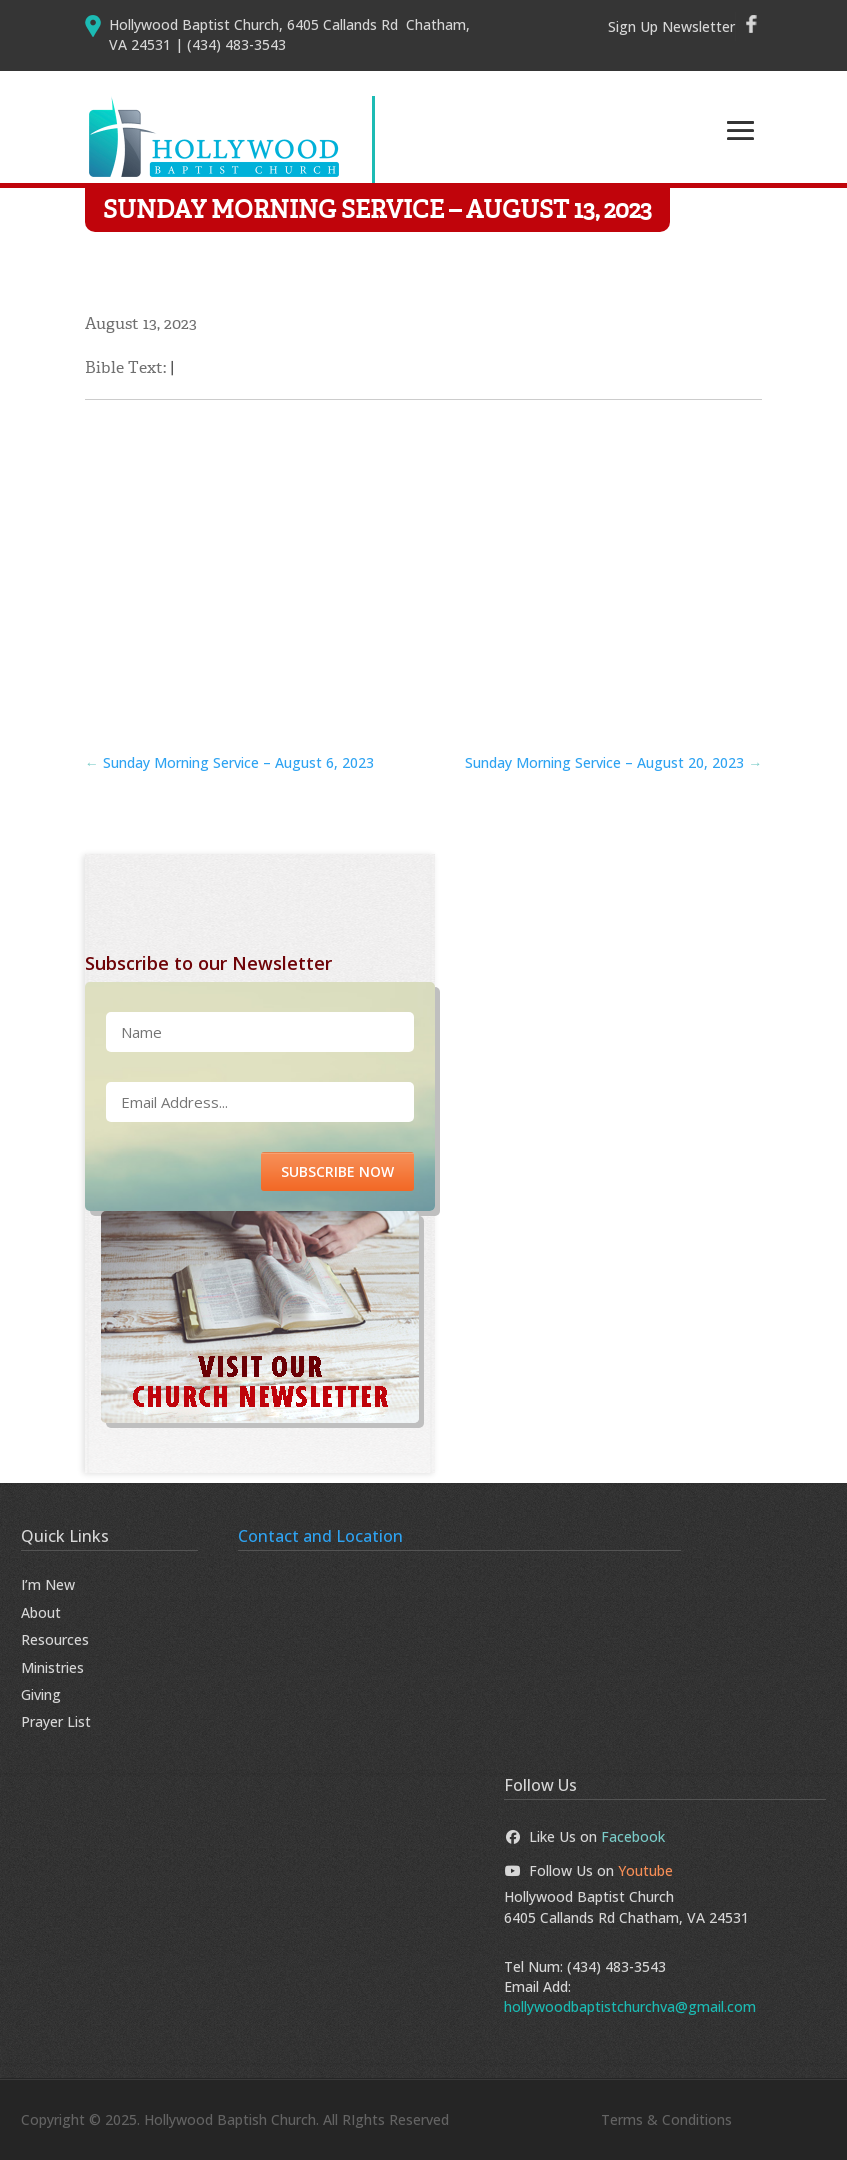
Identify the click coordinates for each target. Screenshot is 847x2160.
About (41, 1612)
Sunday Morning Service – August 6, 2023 (229, 762)
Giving (41, 1694)
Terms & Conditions (666, 2119)
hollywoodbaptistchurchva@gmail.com (630, 2006)
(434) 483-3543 (616, 1966)
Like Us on (585, 1836)
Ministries (52, 1667)
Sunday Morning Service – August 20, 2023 (613, 762)
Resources (55, 1639)
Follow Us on (589, 1870)
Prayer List (56, 1721)
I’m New (48, 1584)
